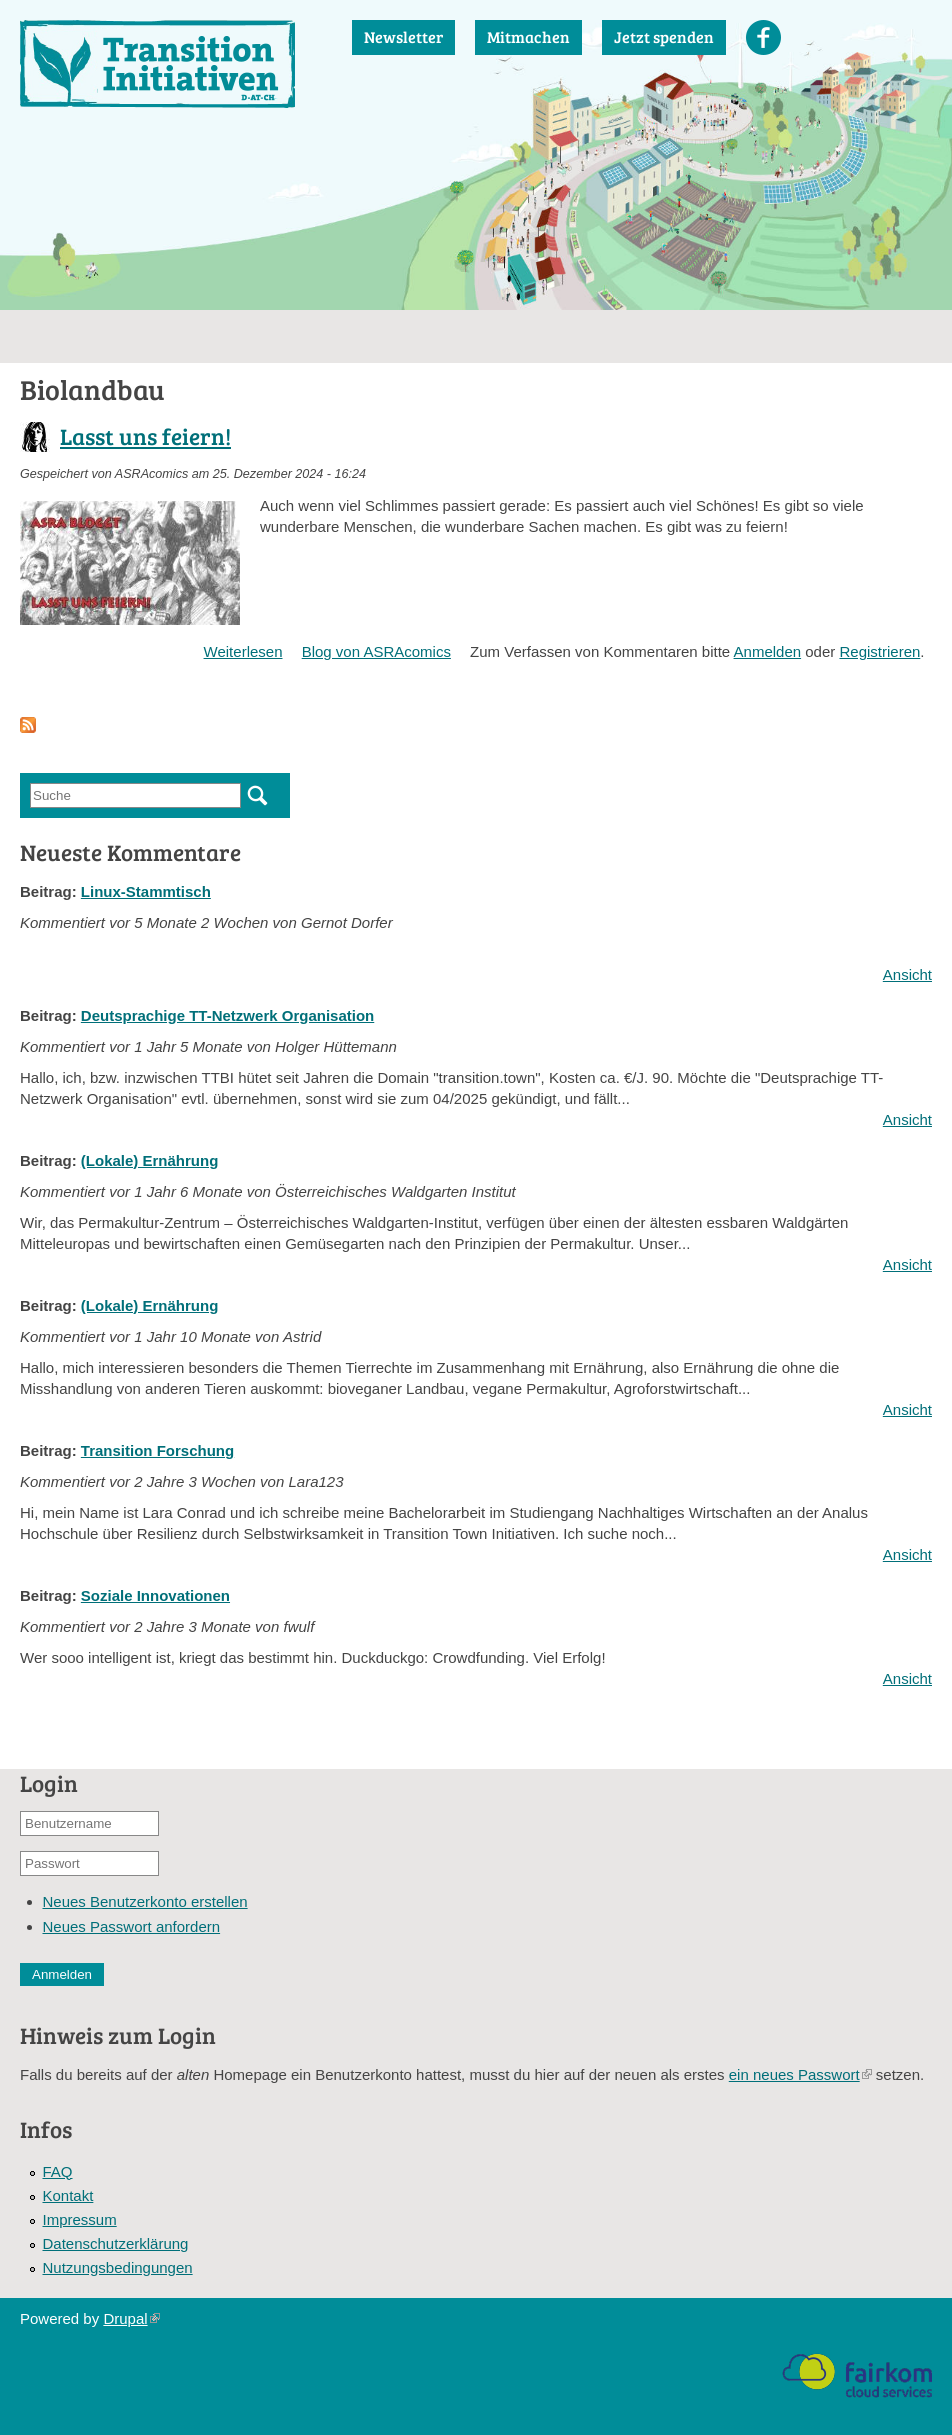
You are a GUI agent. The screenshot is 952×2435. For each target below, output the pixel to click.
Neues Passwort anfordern (132, 1926)
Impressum (80, 2219)
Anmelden (768, 651)
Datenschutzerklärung (116, 2243)
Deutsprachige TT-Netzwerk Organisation (227, 1015)
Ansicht (907, 974)
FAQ (58, 2171)
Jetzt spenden (664, 36)
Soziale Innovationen (155, 1595)
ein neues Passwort (800, 2074)
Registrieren (879, 651)
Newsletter (403, 36)
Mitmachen (528, 36)
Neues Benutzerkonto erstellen (145, 1901)
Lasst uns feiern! (145, 435)
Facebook (763, 37)
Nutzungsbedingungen (118, 2267)
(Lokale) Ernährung (150, 1160)
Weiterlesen (243, 651)
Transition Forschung (157, 1450)
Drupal (131, 2318)
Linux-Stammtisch (146, 891)
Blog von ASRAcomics (376, 651)
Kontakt (68, 2195)
